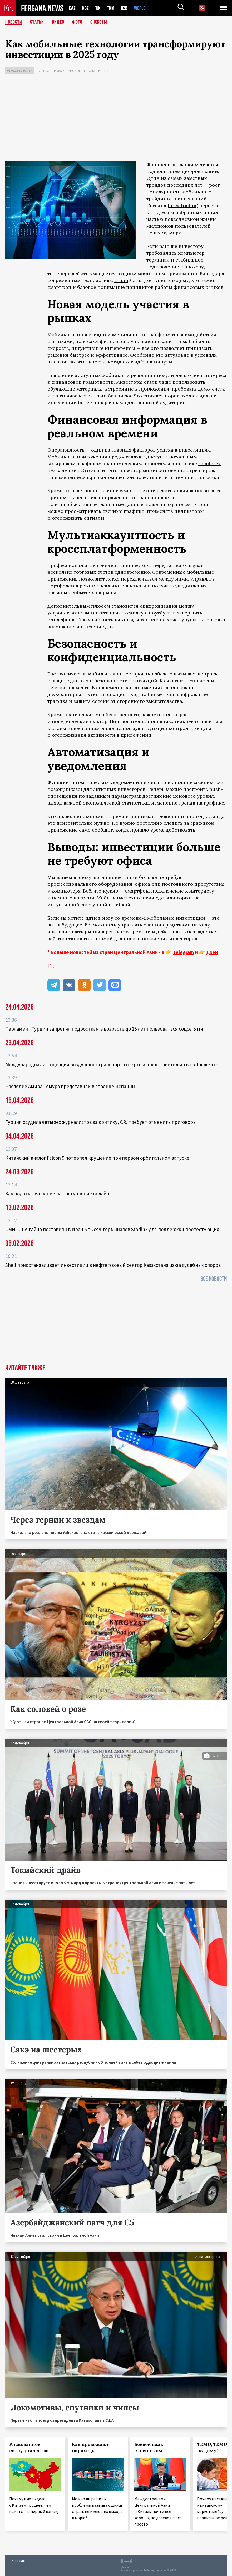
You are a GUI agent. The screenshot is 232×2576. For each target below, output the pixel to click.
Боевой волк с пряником (148, 2447)
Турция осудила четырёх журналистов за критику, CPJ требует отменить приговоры (100, 1122)
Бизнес (43, 71)
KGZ (85, 8)
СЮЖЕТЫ (98, 22)
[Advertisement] (116, 119)
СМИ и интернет (101, 71)
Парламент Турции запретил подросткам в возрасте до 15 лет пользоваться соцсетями (104, 1029)
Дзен (212, 952)
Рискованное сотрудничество (28, 2447)
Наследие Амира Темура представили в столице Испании (70, 1086)
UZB (125, 8)
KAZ (72, 8)
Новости (13, 22)
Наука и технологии (69, 71)
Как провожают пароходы (90, 2447)
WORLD (142, 8)
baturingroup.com (155, 2570)
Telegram (183, 952)
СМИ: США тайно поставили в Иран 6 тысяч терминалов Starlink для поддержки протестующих (112, 1229)
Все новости (213, 1279)
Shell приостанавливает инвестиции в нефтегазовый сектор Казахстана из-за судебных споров (113, 1265)
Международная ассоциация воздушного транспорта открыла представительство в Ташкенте (111, 1064)
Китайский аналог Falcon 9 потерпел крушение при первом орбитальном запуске (97, 1158)
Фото (77, 22)
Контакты (18, 2561)
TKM (112, 8)
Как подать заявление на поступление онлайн (57, 1193)
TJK (98, 8)
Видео (58, 22)
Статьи (37, 22)
